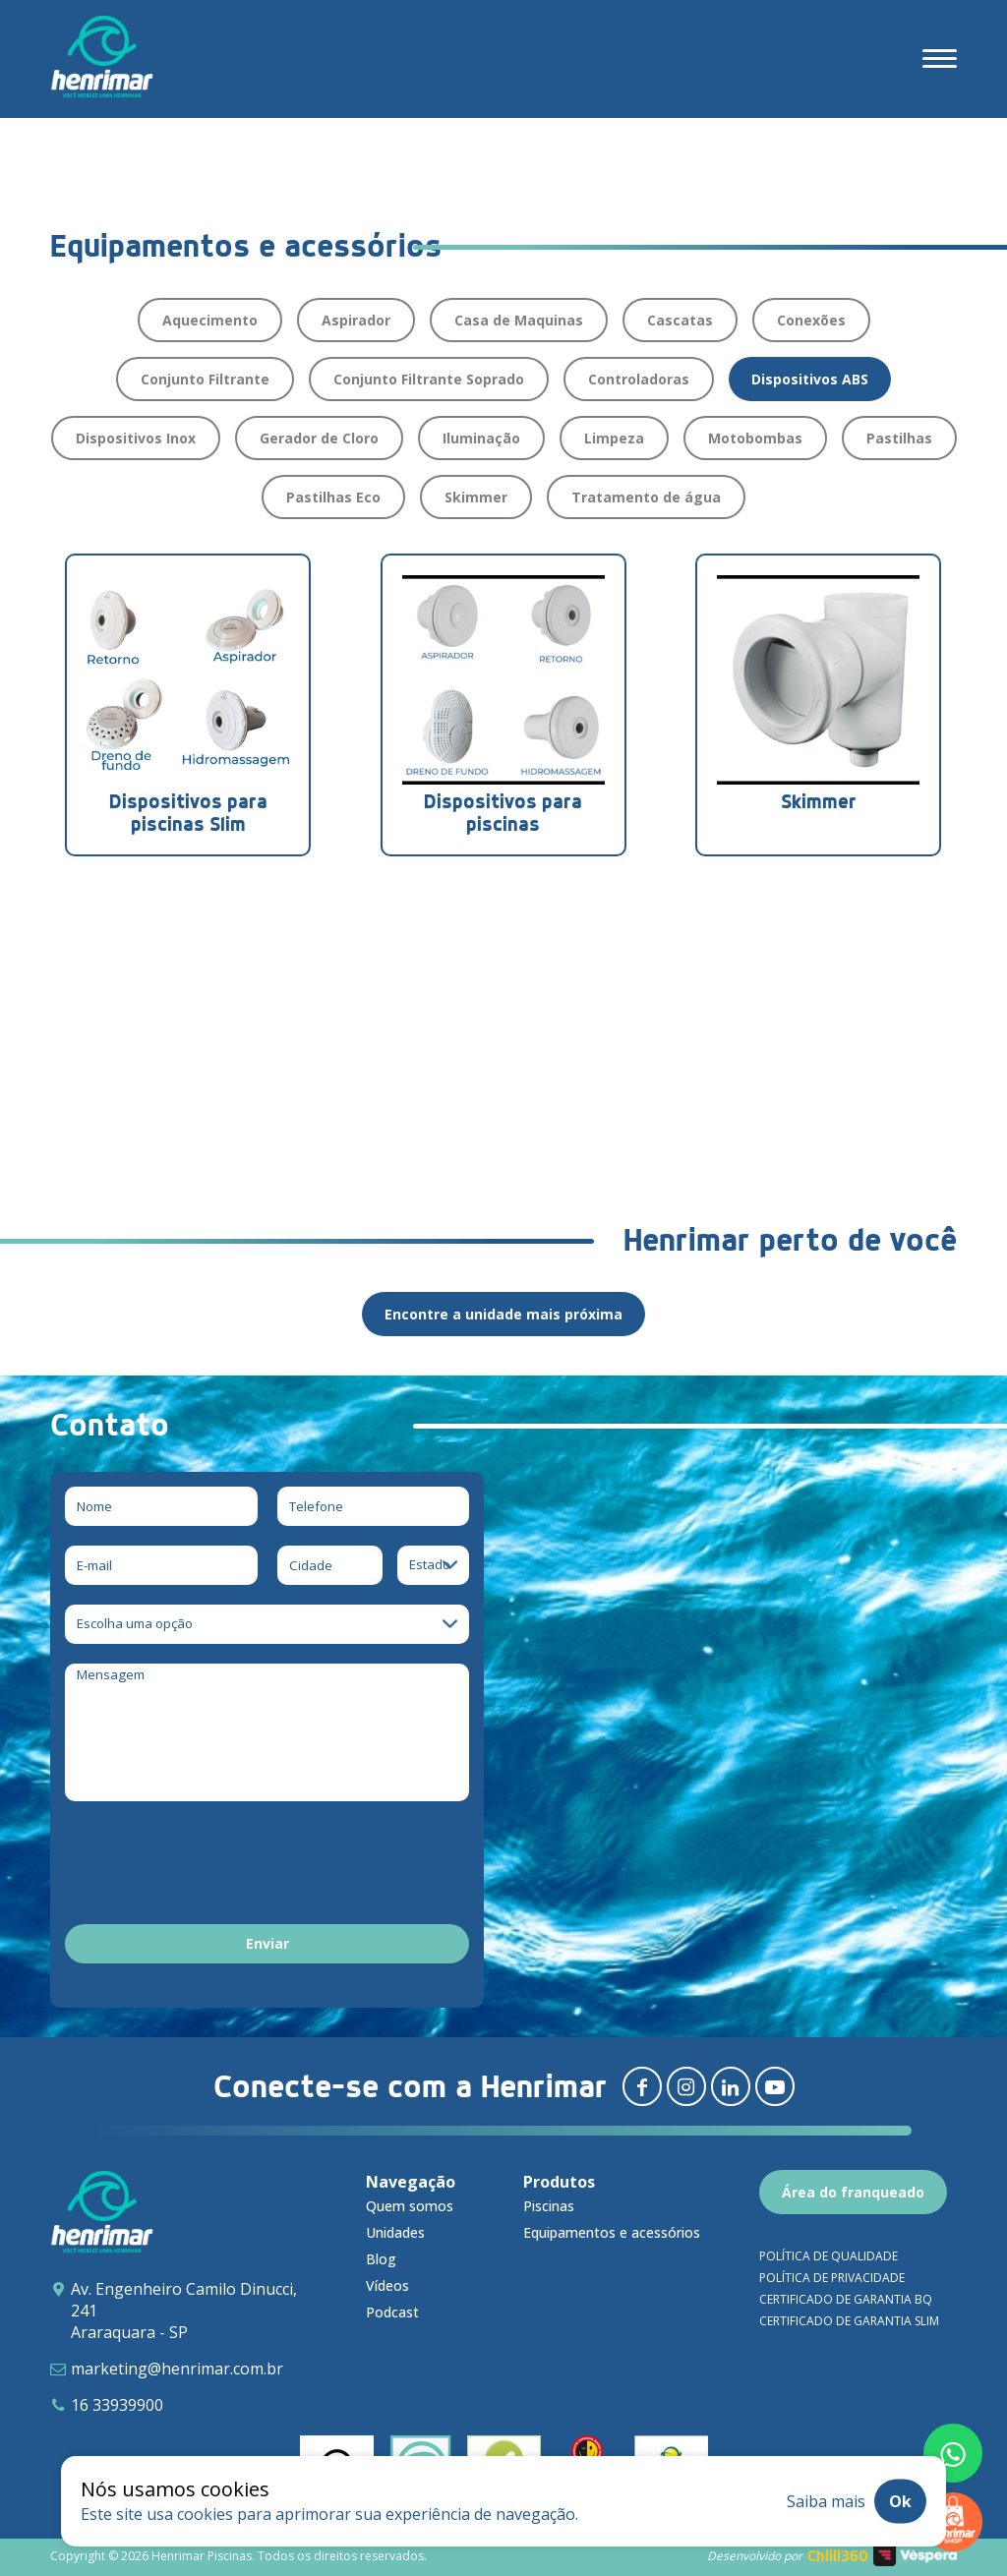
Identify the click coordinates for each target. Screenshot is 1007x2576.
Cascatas (680, 320)
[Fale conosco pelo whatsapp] (952, 2453)
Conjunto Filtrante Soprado (428, 379)
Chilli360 (837, 2556)
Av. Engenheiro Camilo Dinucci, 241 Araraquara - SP (184, 2310)
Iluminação (481, 438)
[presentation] (214, 1866)
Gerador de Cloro (319, 438)
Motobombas (755, 438)
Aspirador (356, 320)
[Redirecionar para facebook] (642, 2086)
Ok (900, 2501)
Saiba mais (826, 2501)
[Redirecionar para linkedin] (730, 2086)
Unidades (395, 2232)
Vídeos (387, 2285)
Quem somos (409, 2205)
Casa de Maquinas (518, 320)
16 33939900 (117, 2405)
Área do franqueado (853, 2192)
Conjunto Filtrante (205, 379)
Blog (381, 2259)
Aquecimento (210, 320)
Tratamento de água (646, 497)
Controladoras (638, 379)
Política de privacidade (832, 2277)
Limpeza (614, 438)
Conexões (811, 320)
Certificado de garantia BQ (845, 2299)
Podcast (392, 2312)
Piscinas (548, 2205)
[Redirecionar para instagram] (686, 2086)
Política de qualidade (828, 2256)
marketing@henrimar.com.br (177, 2368)
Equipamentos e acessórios (611, 2232)
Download (141, 1070)
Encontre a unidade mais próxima (503, 1314)
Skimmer (475, 497)
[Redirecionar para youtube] (775, 2086)
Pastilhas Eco (333, 497)
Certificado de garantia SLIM (849, 2321)
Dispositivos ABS (809, 379)
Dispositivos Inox (136, 438)
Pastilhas (899, 438)
